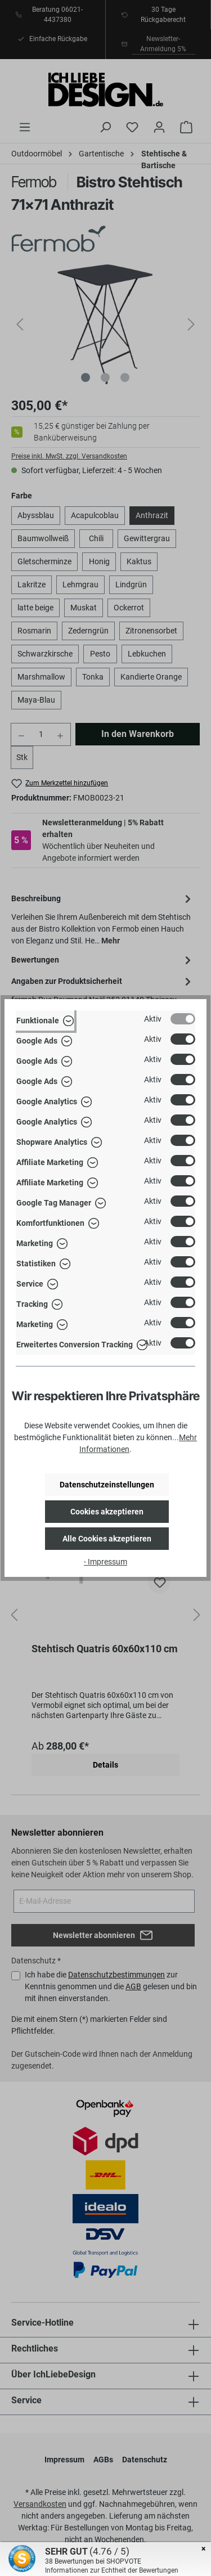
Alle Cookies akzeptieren (106, 1538)
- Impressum (105, 1561)
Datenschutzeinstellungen (107, 1484)
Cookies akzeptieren (106, 1511)
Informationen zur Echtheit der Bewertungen (111, 2570)
